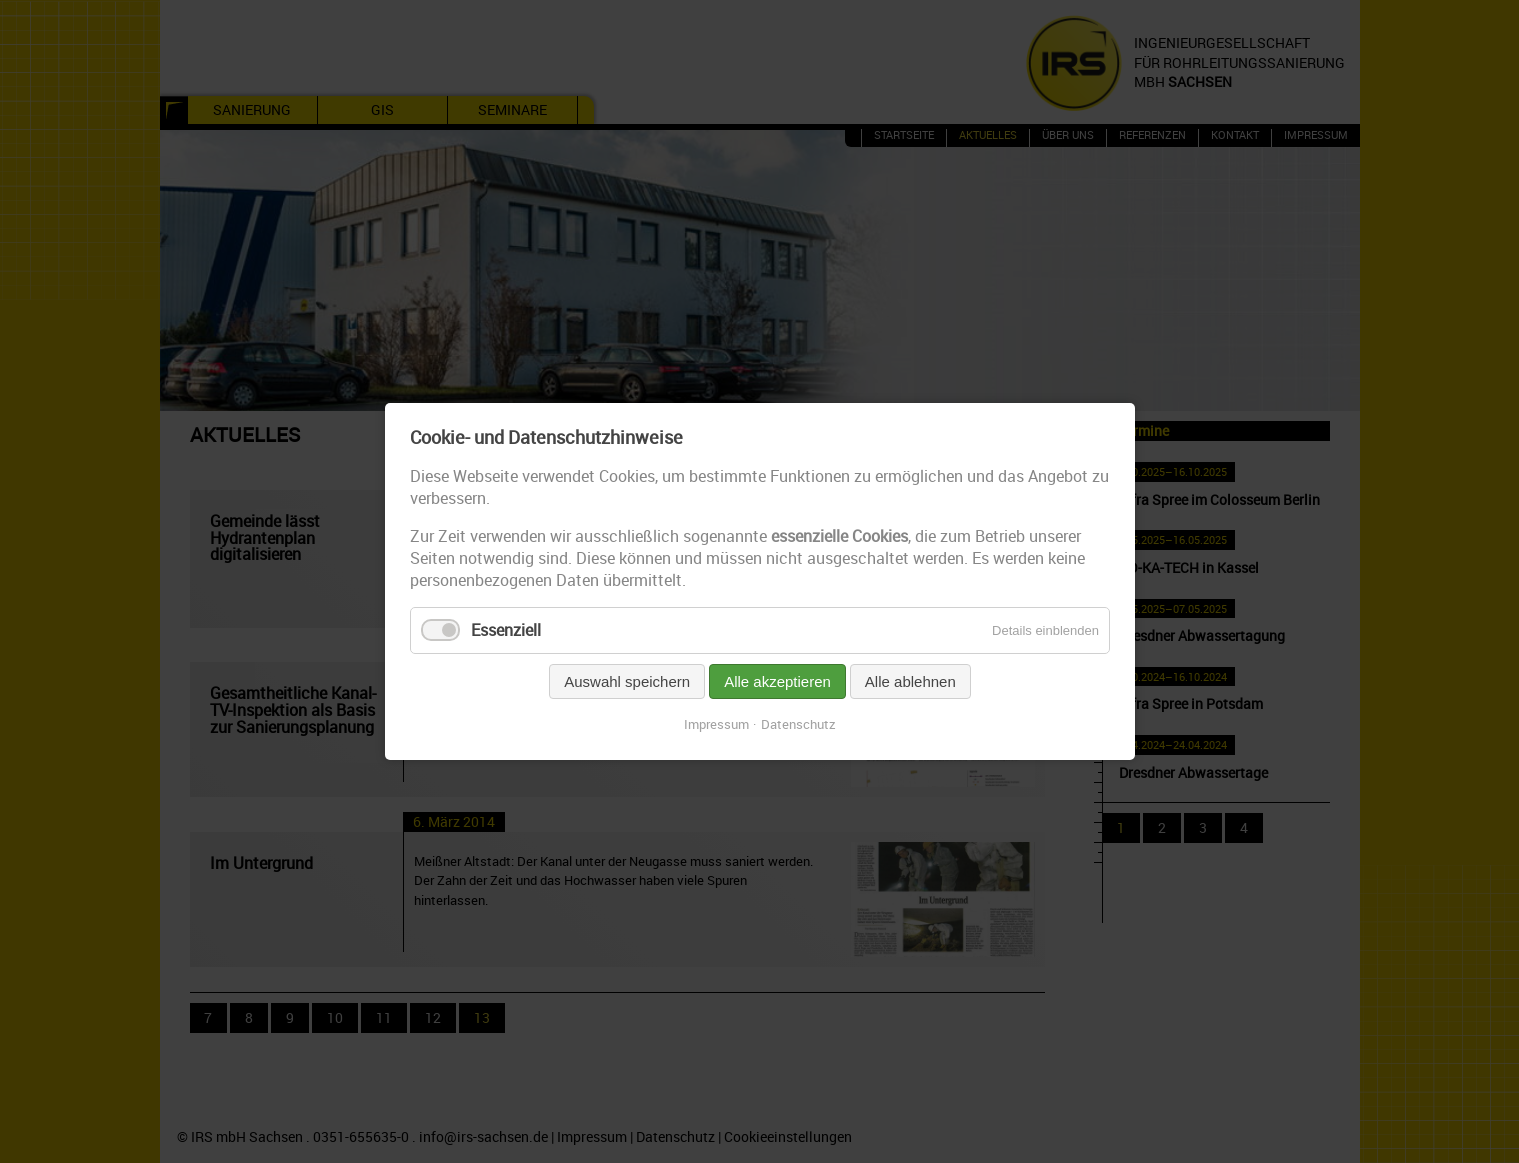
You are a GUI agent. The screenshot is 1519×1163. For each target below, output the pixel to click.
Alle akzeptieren (777, 681)
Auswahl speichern (627, 681)
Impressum (716, 724)
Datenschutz (798, 724)
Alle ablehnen (909, 681)
